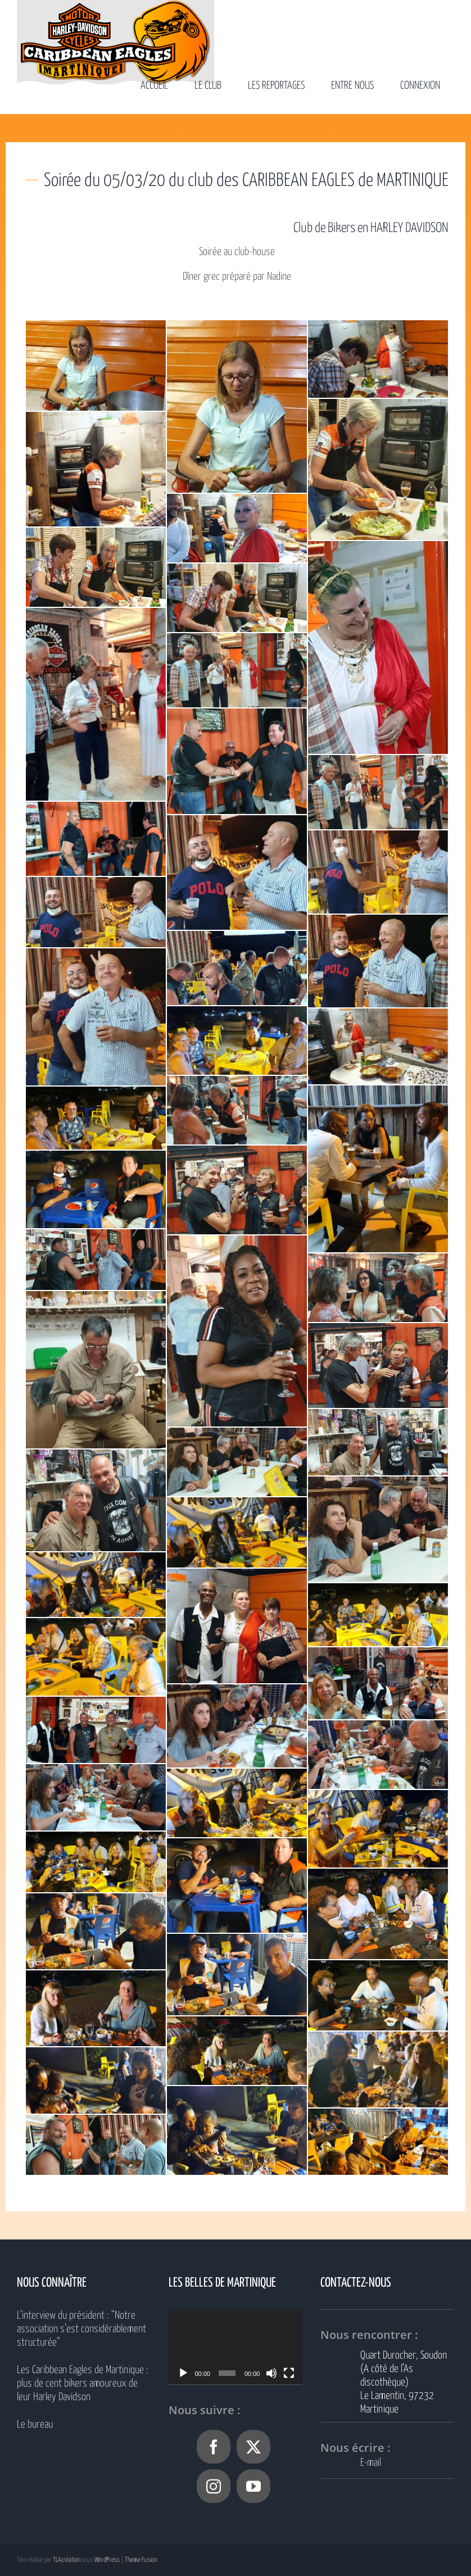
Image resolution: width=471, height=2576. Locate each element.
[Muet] (271, 2373)
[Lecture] (183, 2373)
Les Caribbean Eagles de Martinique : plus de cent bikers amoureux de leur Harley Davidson (82, 2383)
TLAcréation (66, 2560)
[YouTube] (253, 2486)
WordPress (107, 2560)
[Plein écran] (289, 2373)
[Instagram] (213, 2486)
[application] (235, 2346)
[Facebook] (213, 2447)
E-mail (370, 2462)
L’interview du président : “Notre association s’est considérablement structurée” (81, 2329)
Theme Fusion (141, 2560)
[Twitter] (253, 2447)
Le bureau (35, 2424)
